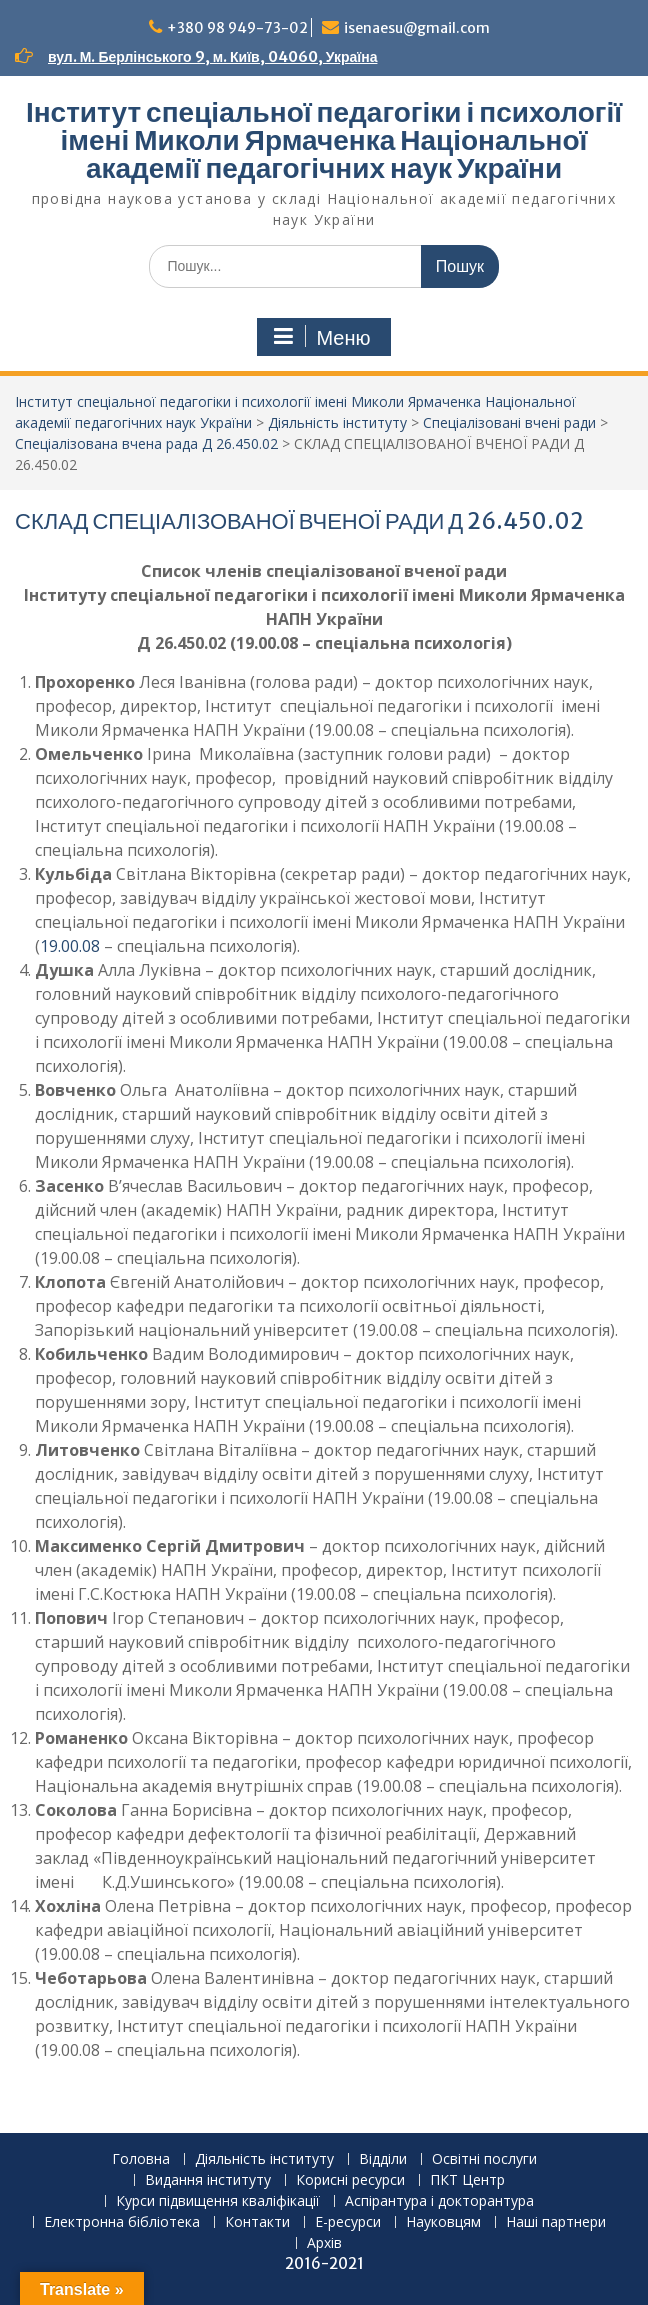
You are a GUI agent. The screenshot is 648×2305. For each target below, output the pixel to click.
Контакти (257, 2222)
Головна (141, 2159)
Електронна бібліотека (122, 2222)
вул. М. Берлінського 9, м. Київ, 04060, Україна (212, 57)
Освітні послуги (484, 2159)
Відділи (383, 2159)
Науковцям (443, 2222)
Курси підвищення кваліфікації (218, 2201)
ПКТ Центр (467, 2180)
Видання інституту (208, 2180)
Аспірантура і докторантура (439, 2201)
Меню (321, 337)
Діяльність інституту (264, 2159)
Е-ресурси (348, 2222)
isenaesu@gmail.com (417, 28)
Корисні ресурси (350, 2180)
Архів (324, 2243)
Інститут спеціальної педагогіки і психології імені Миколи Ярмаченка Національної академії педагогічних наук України (324, 140)
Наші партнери (556, 2222)
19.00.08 (72, 946)
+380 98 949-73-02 (237, 28)
